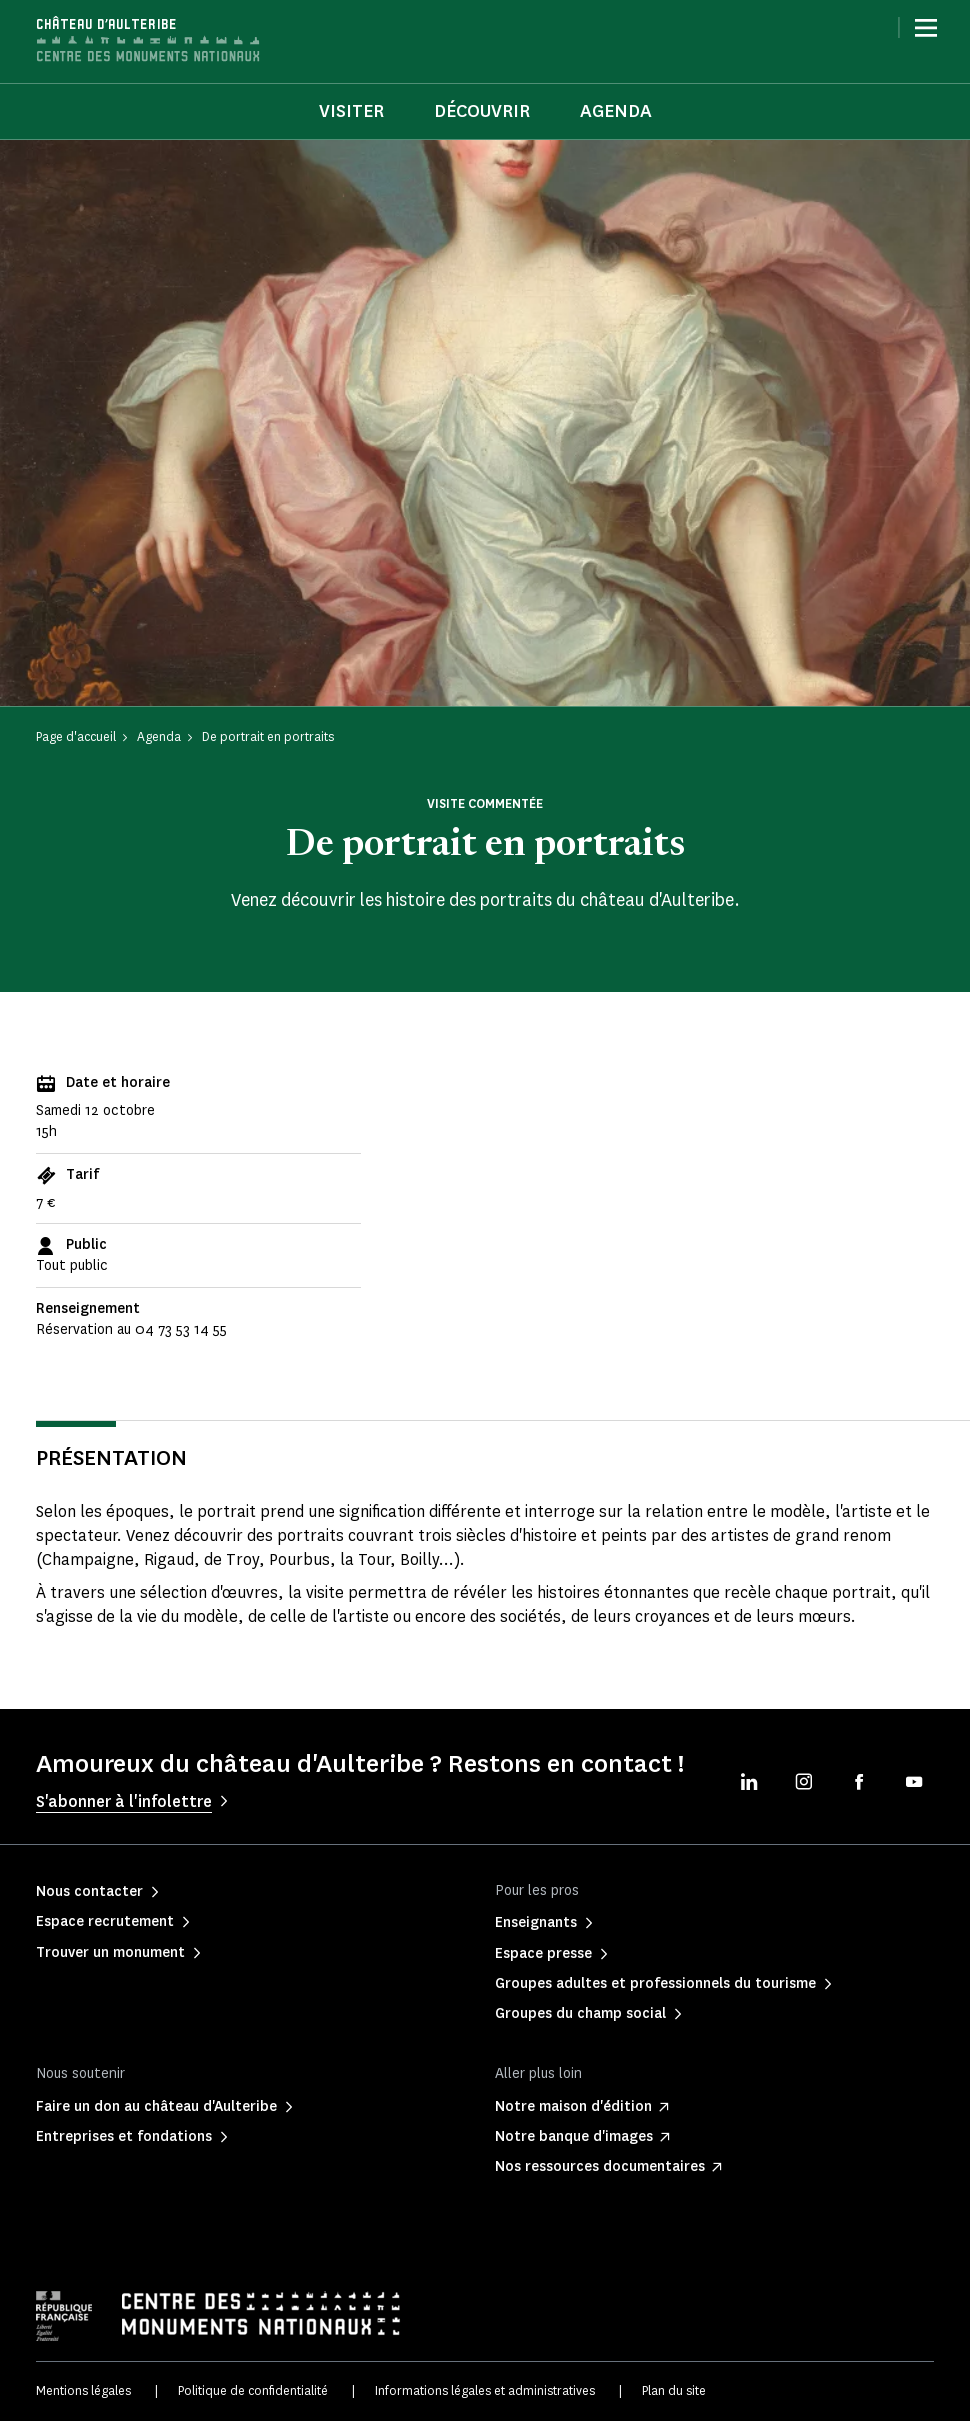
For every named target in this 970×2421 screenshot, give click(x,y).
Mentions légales (83, 2390)
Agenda (616, 111)
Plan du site (674, 2390)
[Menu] (926, 28)
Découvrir (482, 111)
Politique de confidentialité (253, 2390)
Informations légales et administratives (485, 2390)
